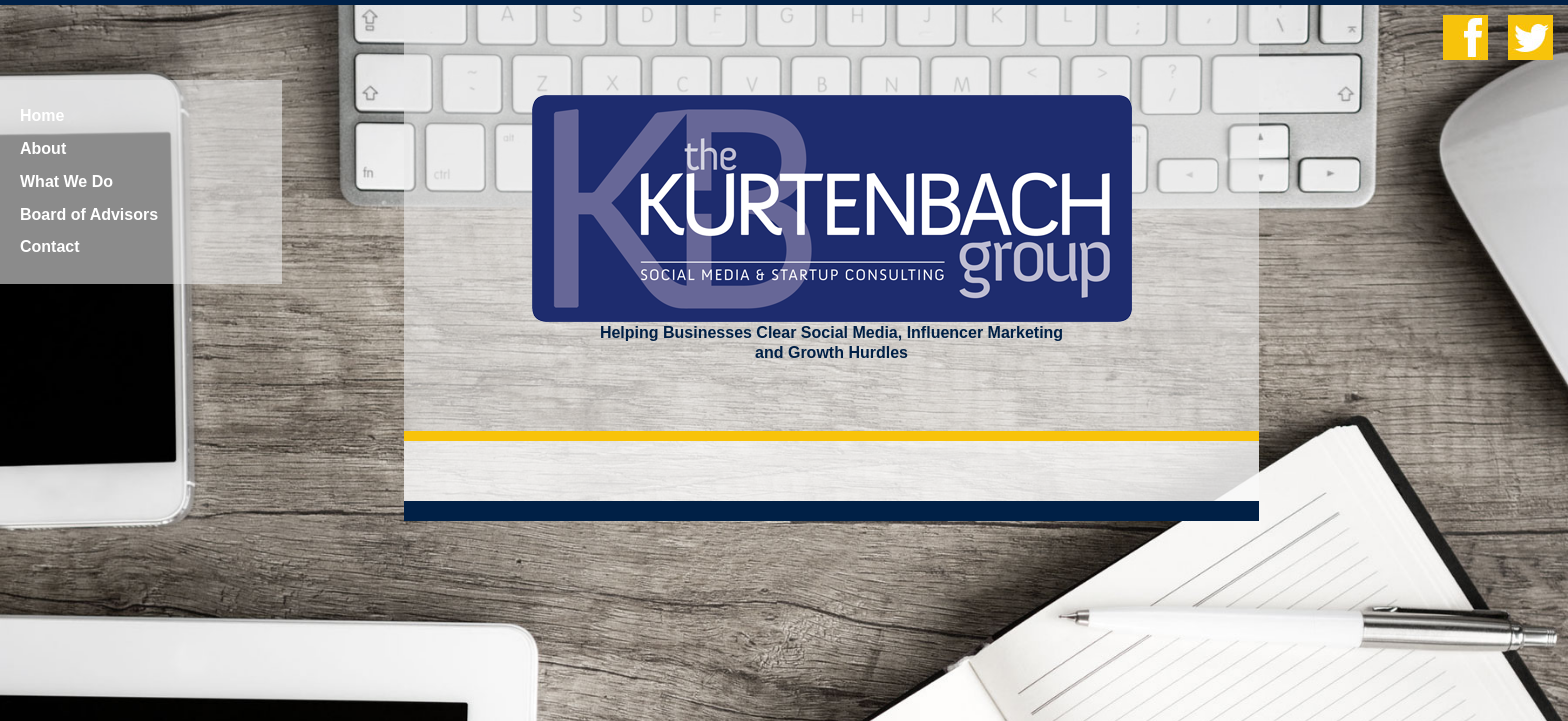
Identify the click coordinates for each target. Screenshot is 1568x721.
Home (42, 115)
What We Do (66, 181)
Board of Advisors (89, 214)
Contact (50, 246)
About (43, 148)
